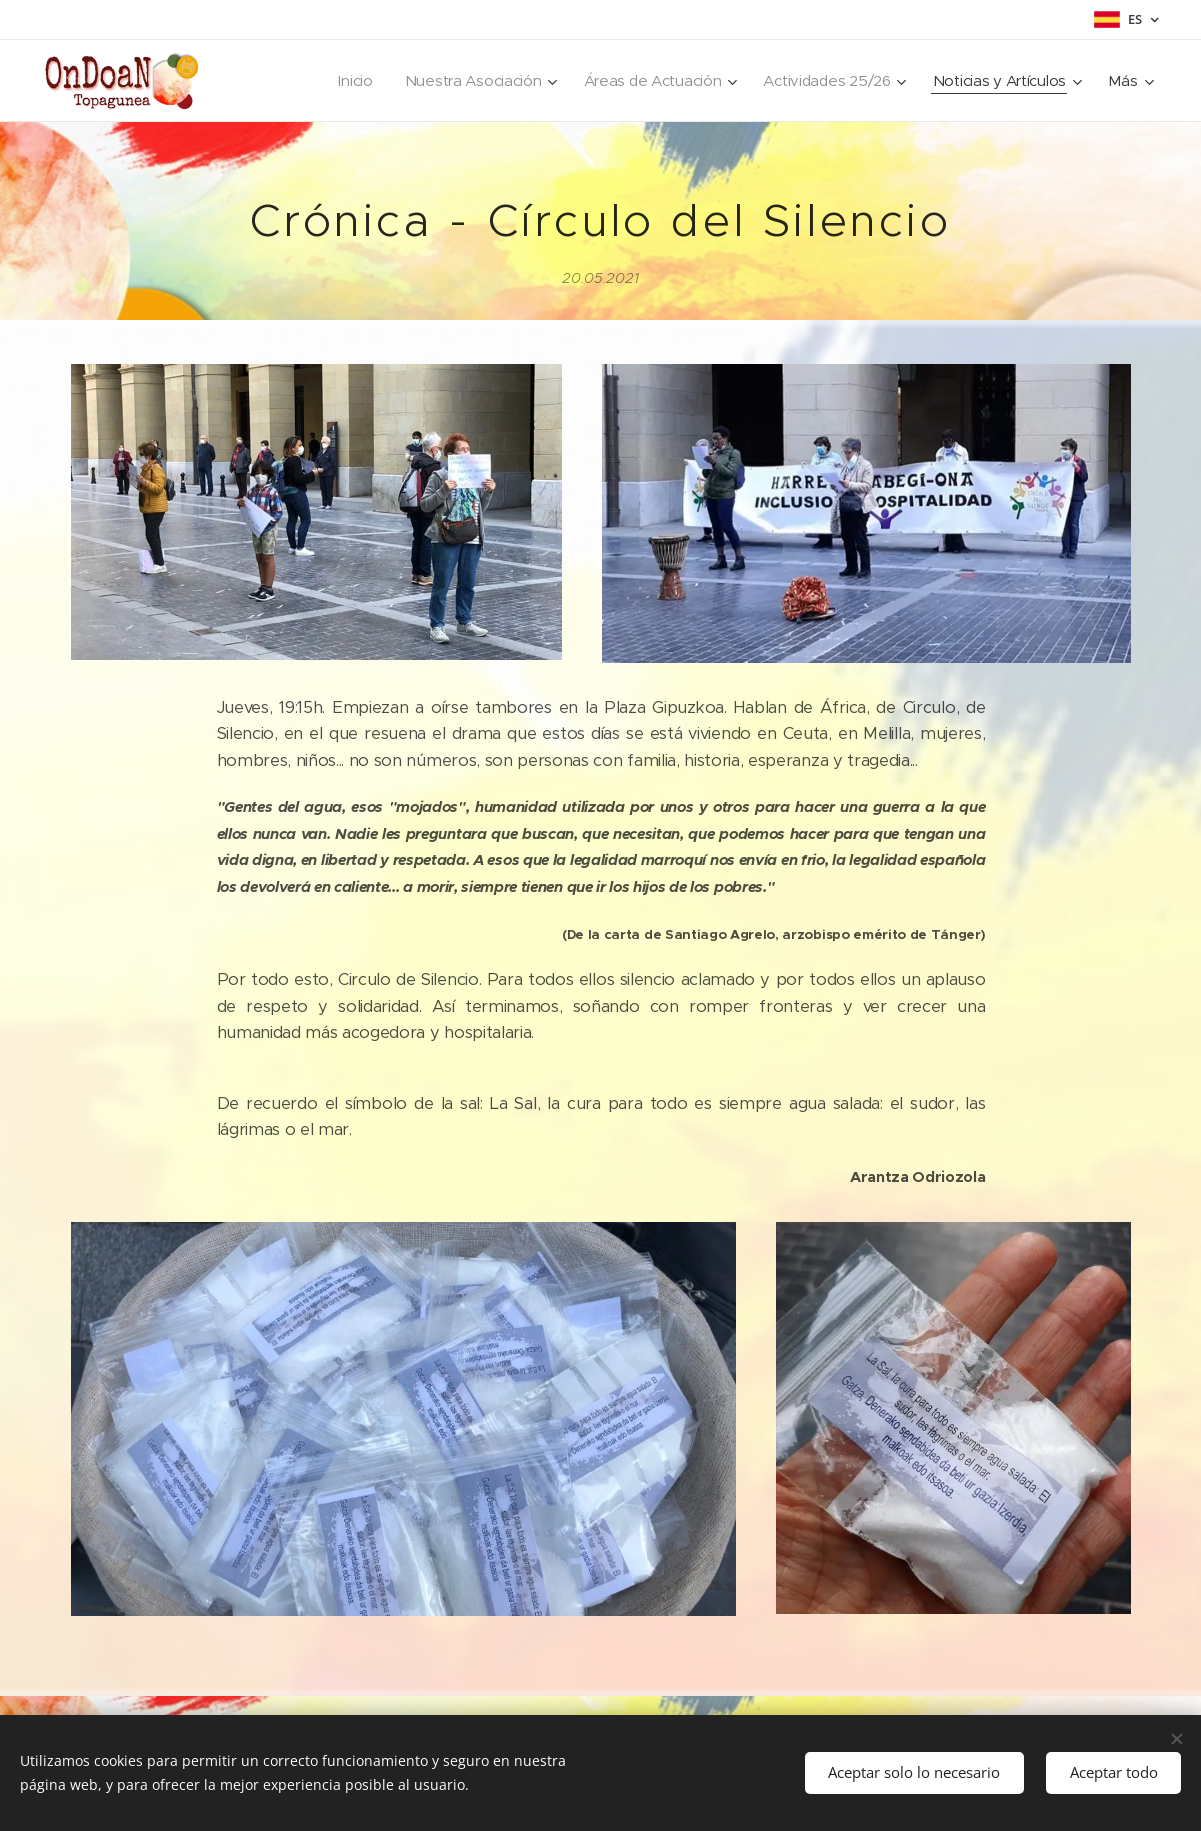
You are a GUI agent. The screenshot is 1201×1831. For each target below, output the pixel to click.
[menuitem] (267, 81)
